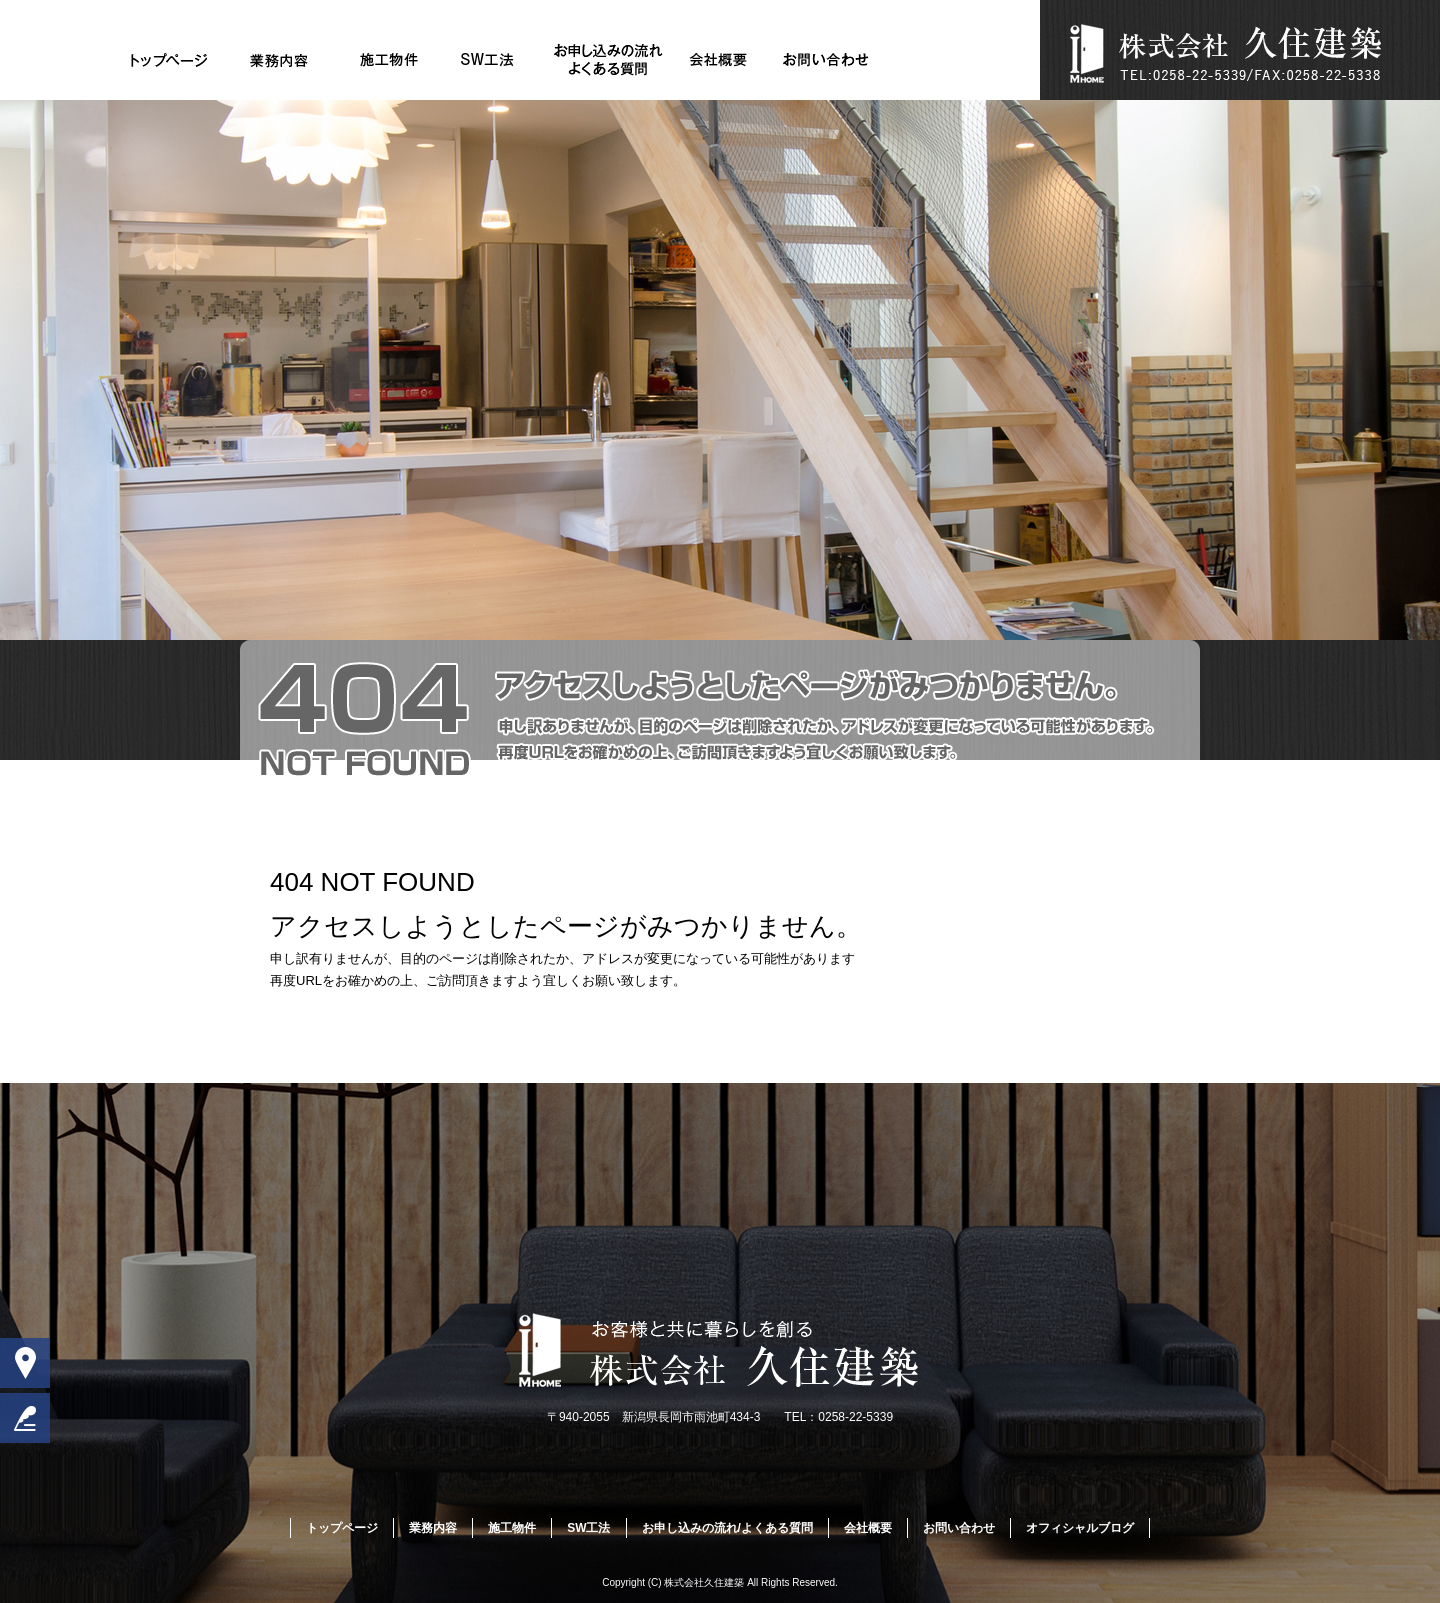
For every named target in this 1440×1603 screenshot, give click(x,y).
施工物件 (389, 60)
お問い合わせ (828, 60)
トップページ (170, 60)
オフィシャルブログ (1080, 1528)
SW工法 (499, 60)
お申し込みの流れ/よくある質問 (609, 60)
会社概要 (718, 60)
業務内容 (279, 60)
